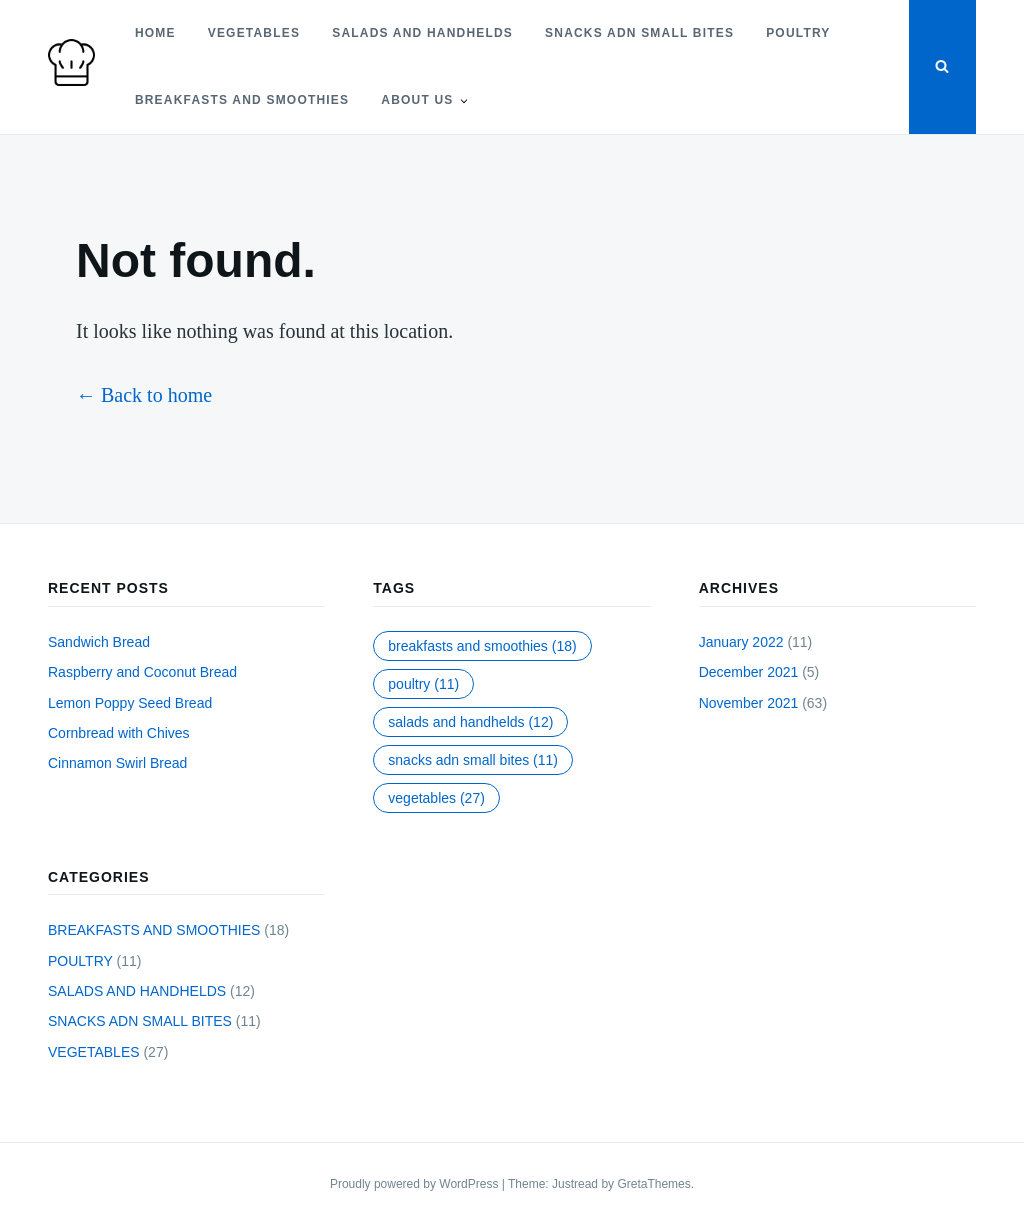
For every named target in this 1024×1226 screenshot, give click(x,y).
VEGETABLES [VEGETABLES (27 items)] (436, 798)
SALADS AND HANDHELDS (422, 33)
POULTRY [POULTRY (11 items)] (423, 684)
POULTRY (798, 33)
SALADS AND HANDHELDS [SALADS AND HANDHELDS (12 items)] (470, 722)
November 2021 (749, 703)
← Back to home (144, 395)
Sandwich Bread (99, 642)
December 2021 (749, 672)
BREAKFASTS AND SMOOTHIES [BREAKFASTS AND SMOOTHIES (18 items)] (482, 646)
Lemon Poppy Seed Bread (130, 703)
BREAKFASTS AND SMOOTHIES (242, 100)
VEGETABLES (254, 33)
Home (155, 33)
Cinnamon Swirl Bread (117, 763)
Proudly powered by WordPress (416, 1184)
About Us (417, 100)
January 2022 (741, 642)
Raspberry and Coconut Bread (142, 672)
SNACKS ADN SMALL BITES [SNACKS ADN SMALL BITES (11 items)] (473, 760)
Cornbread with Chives (119, 733)
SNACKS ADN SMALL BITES (639, 33)
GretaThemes (653, 1184)
